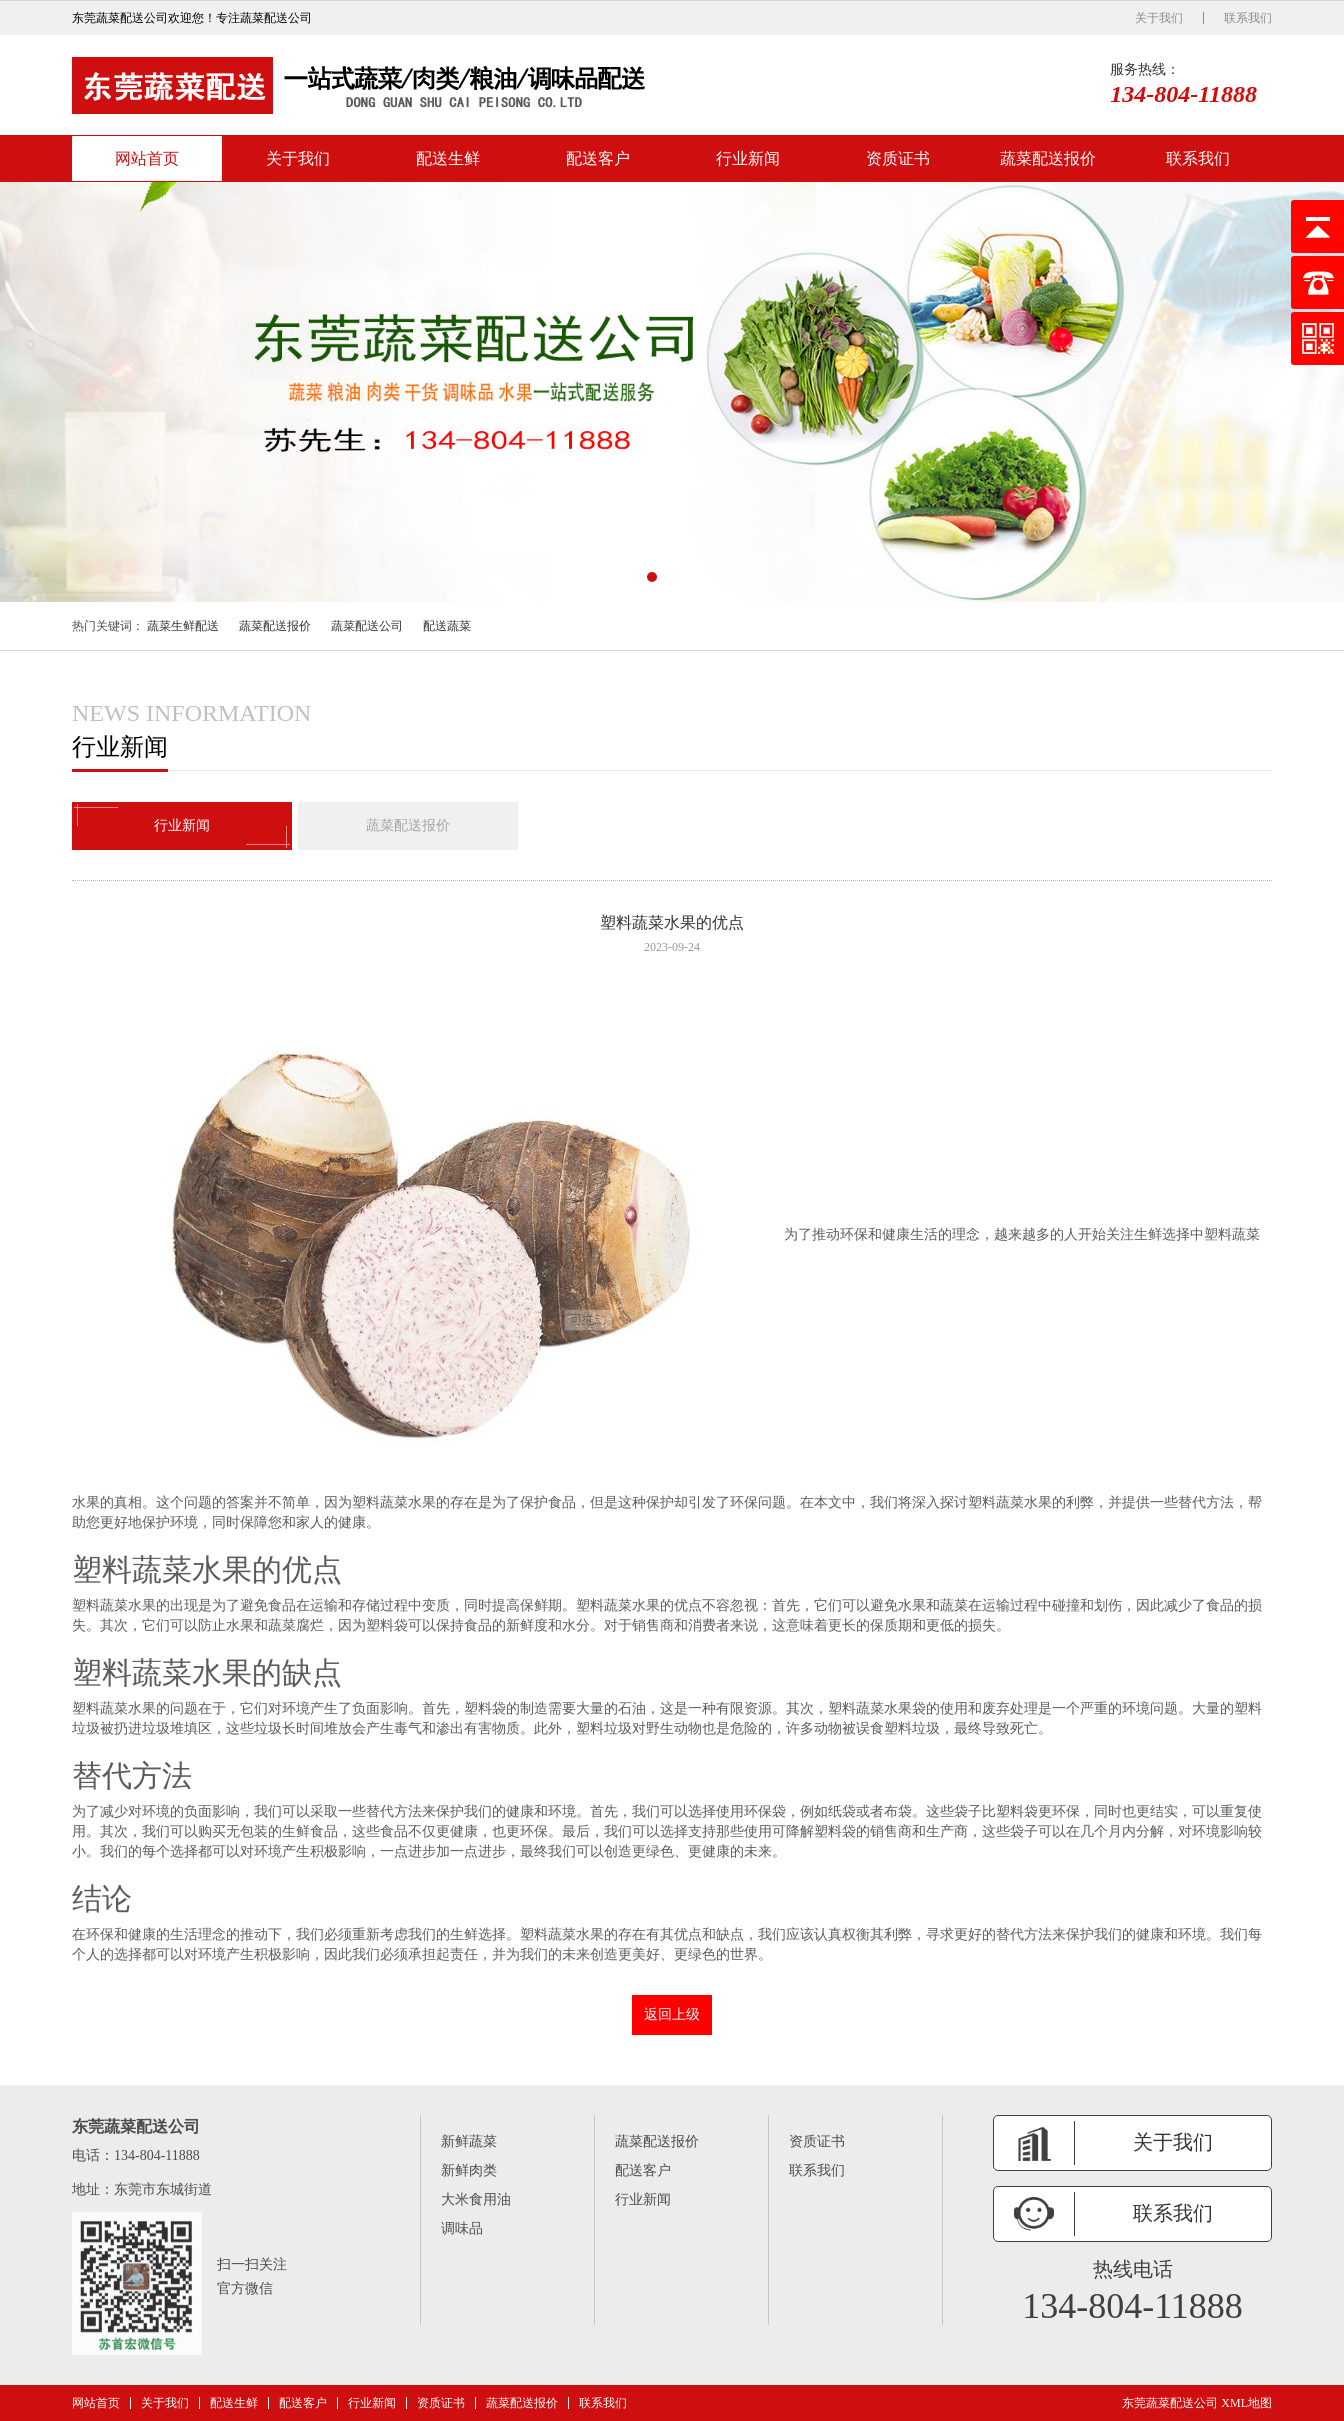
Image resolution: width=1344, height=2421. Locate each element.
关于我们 (1159, 18)
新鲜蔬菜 (469, 2141)
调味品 (462, 2228)
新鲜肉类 (469, 2170)
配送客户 (598, 158)
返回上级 (672, 2014)
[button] (652, 577)
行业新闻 (748, 158)
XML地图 (1246, 2403)
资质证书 (898, 158)
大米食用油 (476, 2199)
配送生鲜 (448, 158)
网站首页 (147, 158)
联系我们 (1248, 18)
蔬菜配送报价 (1048, 158)
